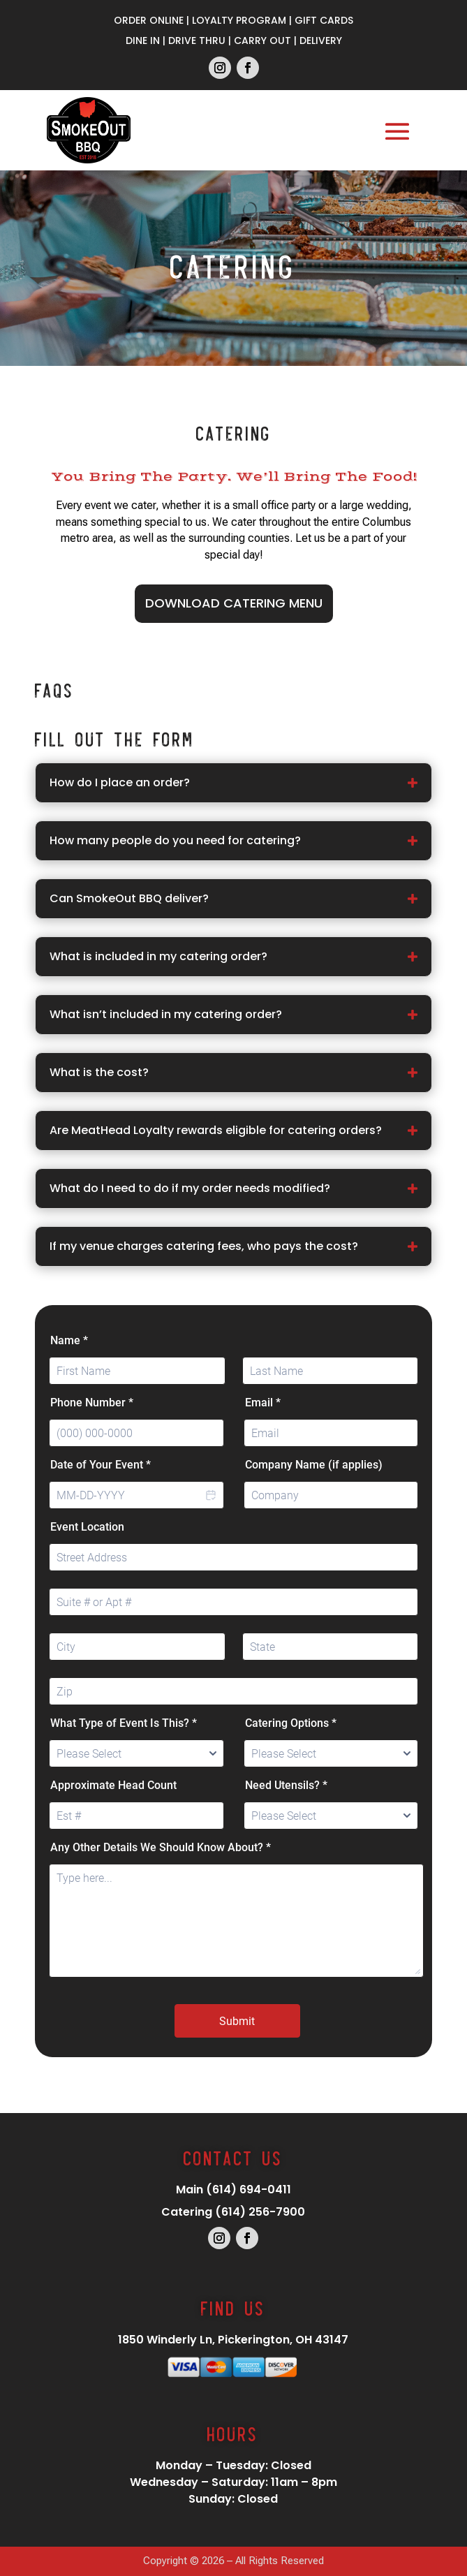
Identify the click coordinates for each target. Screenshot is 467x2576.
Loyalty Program (239, 20)
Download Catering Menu (234, 603)
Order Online (149, 20)
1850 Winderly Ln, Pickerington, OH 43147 (233, 2340)
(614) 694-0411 (248, 2189)
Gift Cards (324, 20)
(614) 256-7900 (260, 2212)
